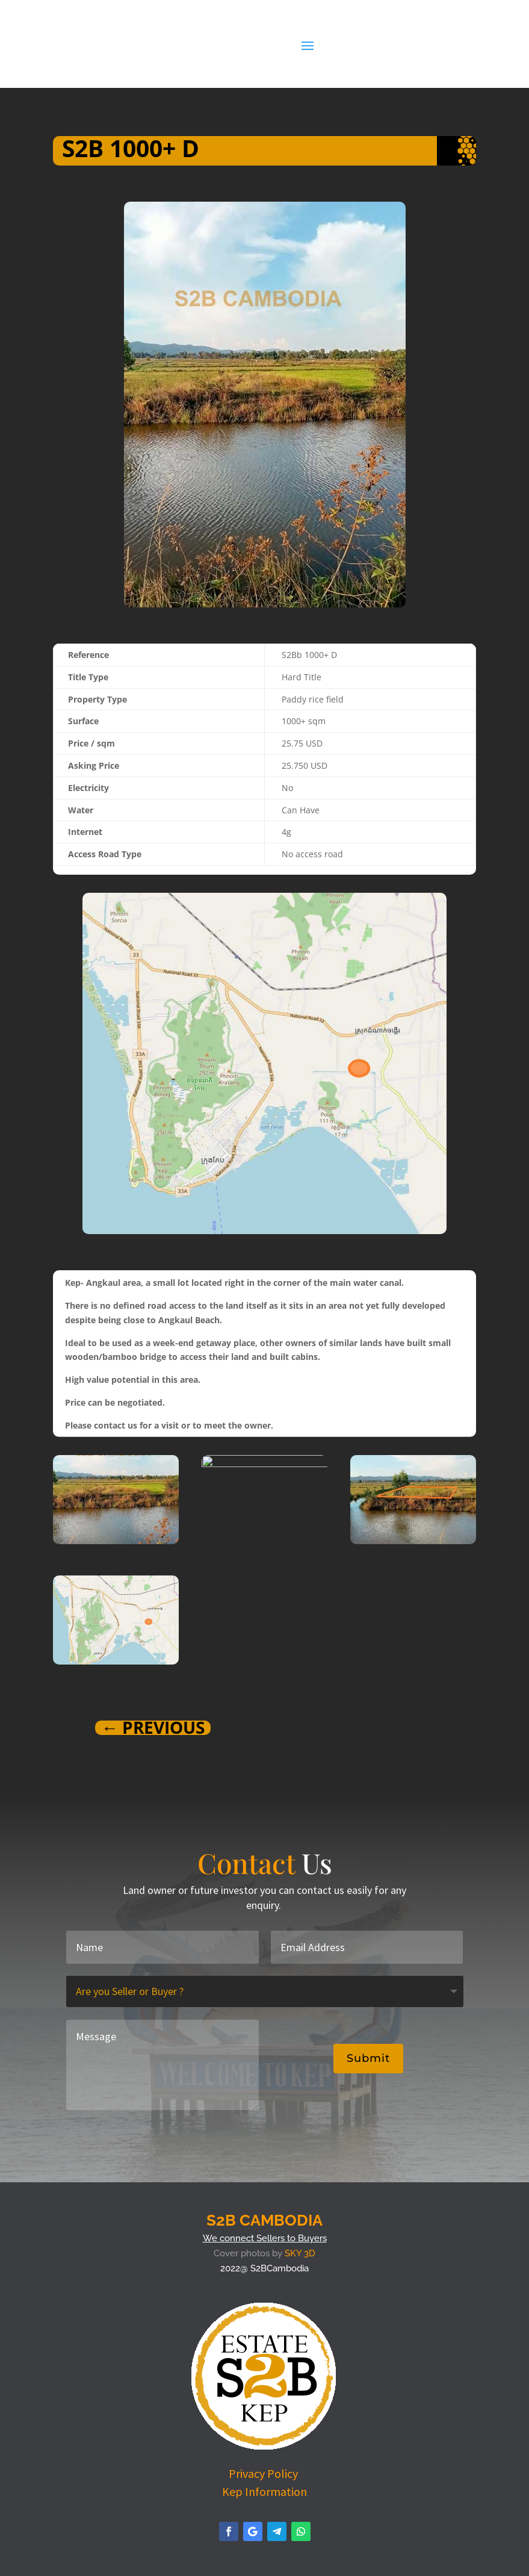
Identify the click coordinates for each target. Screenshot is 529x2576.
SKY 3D (300, 2253)
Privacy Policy (264, 2473)
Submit (368, 2058)
